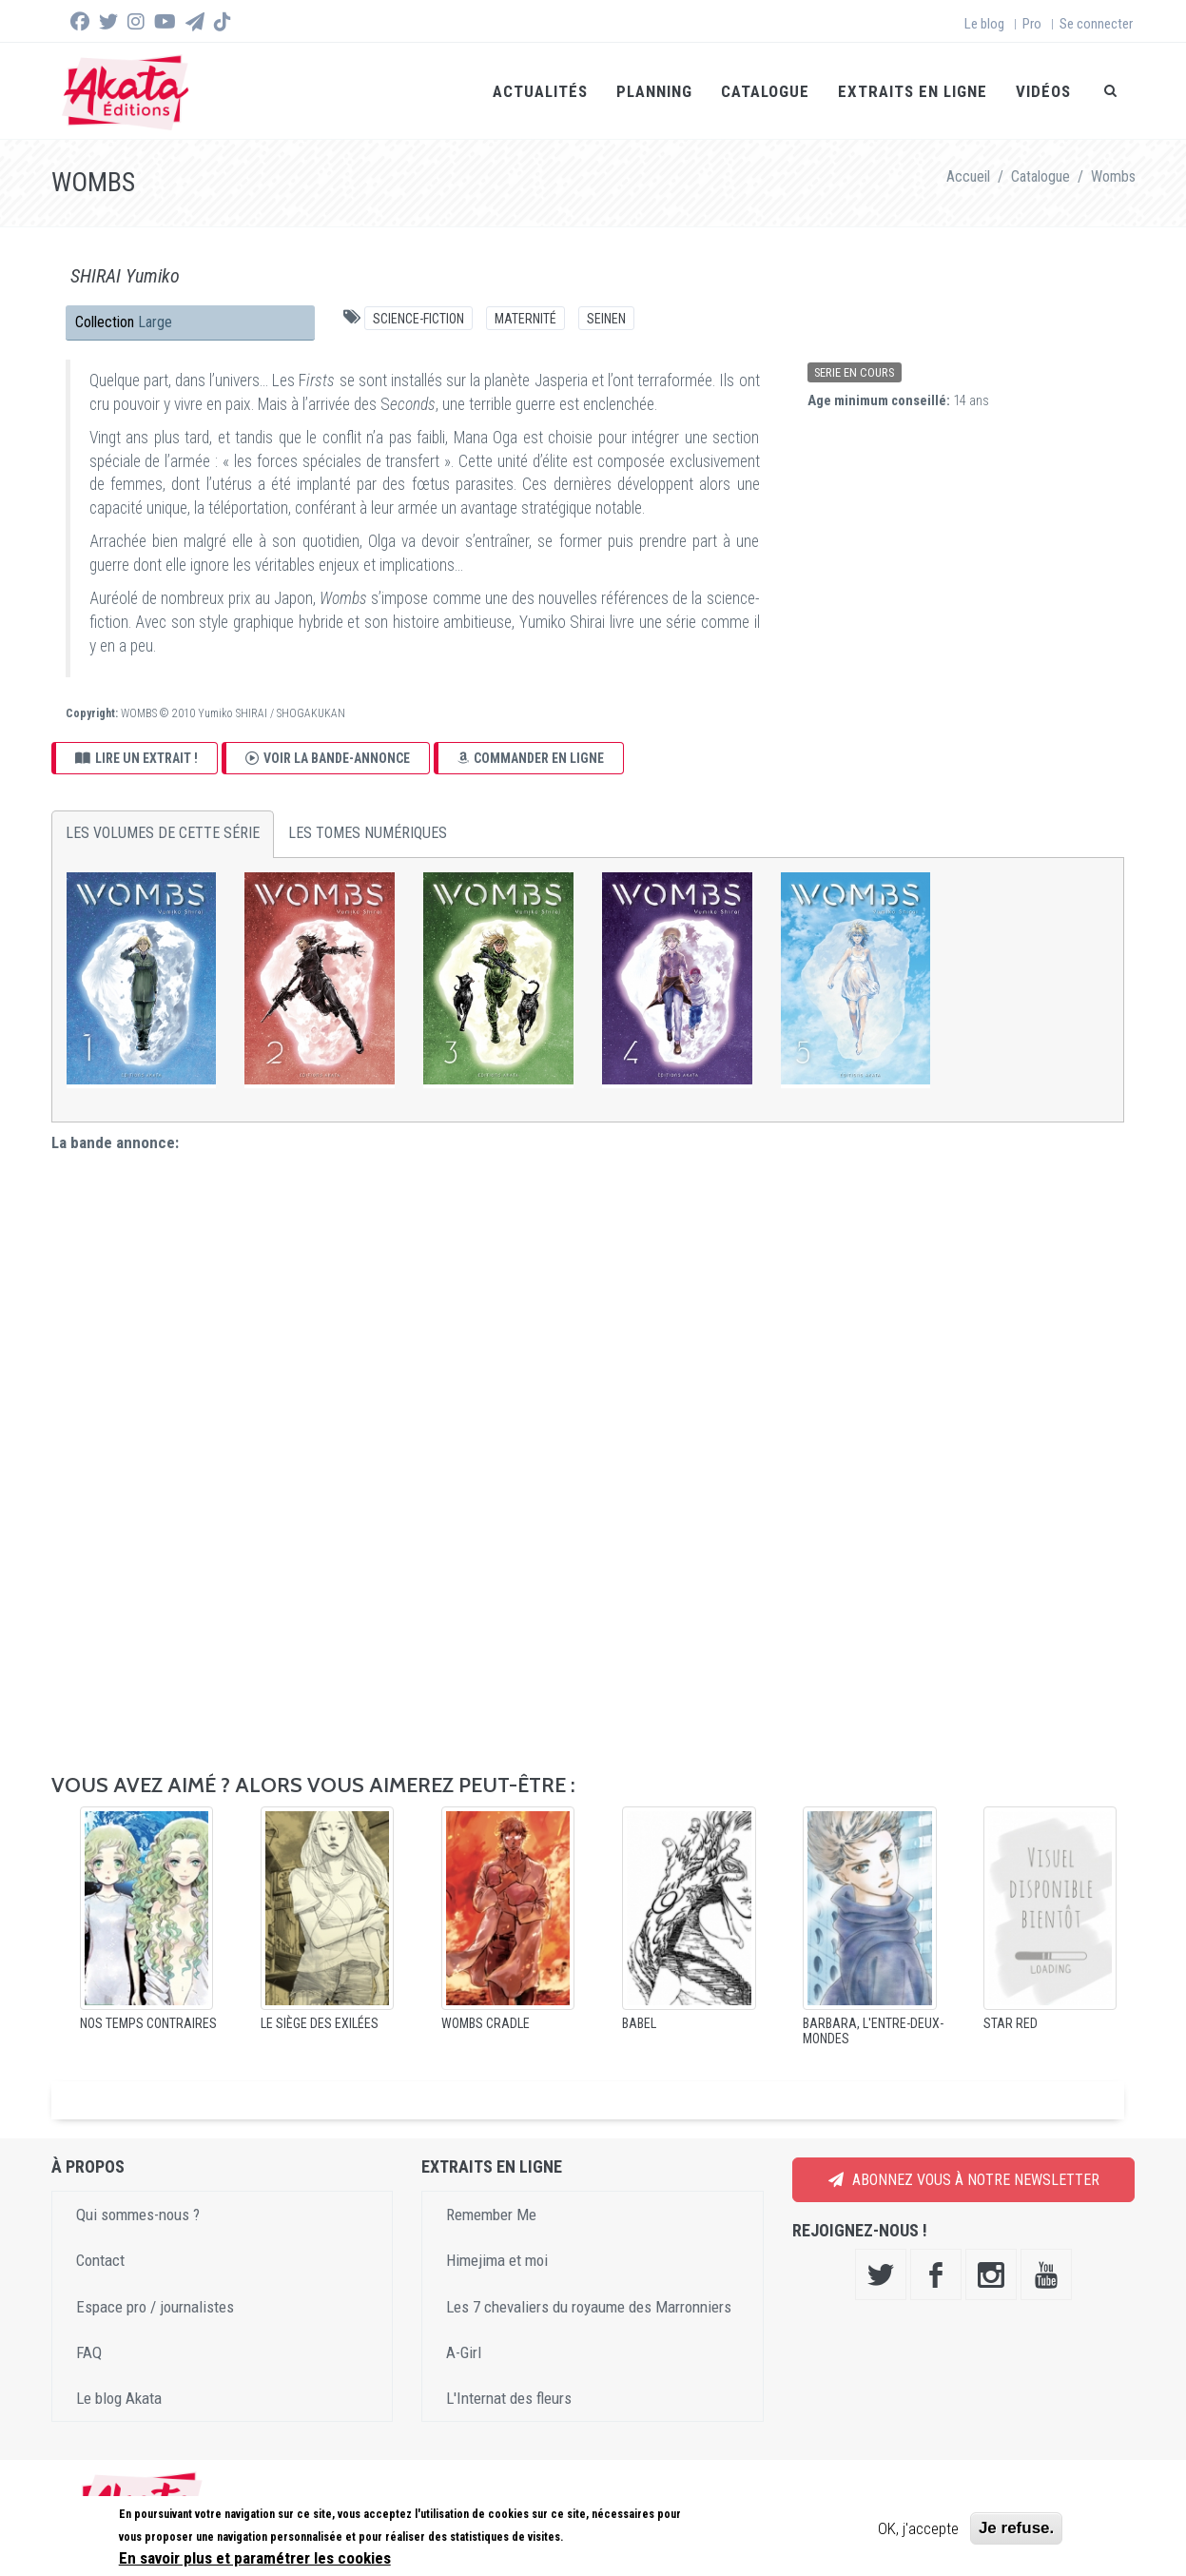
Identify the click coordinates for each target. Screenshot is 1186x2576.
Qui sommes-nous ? (138, 2213)
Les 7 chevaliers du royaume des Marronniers (588, 2304)
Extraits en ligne (912, 91)
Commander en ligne (530, 756)
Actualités (540, 91)
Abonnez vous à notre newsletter (963, 2179)
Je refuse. (1016, 2528)
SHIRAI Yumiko (125, 274)
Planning (654, 91)
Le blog (984, 23)
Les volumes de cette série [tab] (163, 832)
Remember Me (491, 2213)
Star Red (1010, 2022)
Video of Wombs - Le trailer (588, 1455)
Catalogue (765, 91)
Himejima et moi (497, 2259)
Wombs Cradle (485, 2022)
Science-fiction (418, 317)
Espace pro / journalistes (155, 2304)
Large (155, 321)
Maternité (525, 317)
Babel (639, 2022)
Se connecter (1096, 23)
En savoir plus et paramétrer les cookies (255, 2557)
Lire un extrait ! (136, 756)
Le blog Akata (119, 2397)
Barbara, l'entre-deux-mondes (873, 2029)
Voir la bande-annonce (327, 756)
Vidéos (1043, 91)
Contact (100, 2259)
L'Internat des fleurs (509, 2397)
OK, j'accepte (918, 2528)
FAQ (89, 2351)
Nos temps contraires (148, 2022)
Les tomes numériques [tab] (367, 832)
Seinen (606, 317)
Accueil (968, 175)
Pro (1031, 23)
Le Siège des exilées (320, 2022)
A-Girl (463, 2351)
